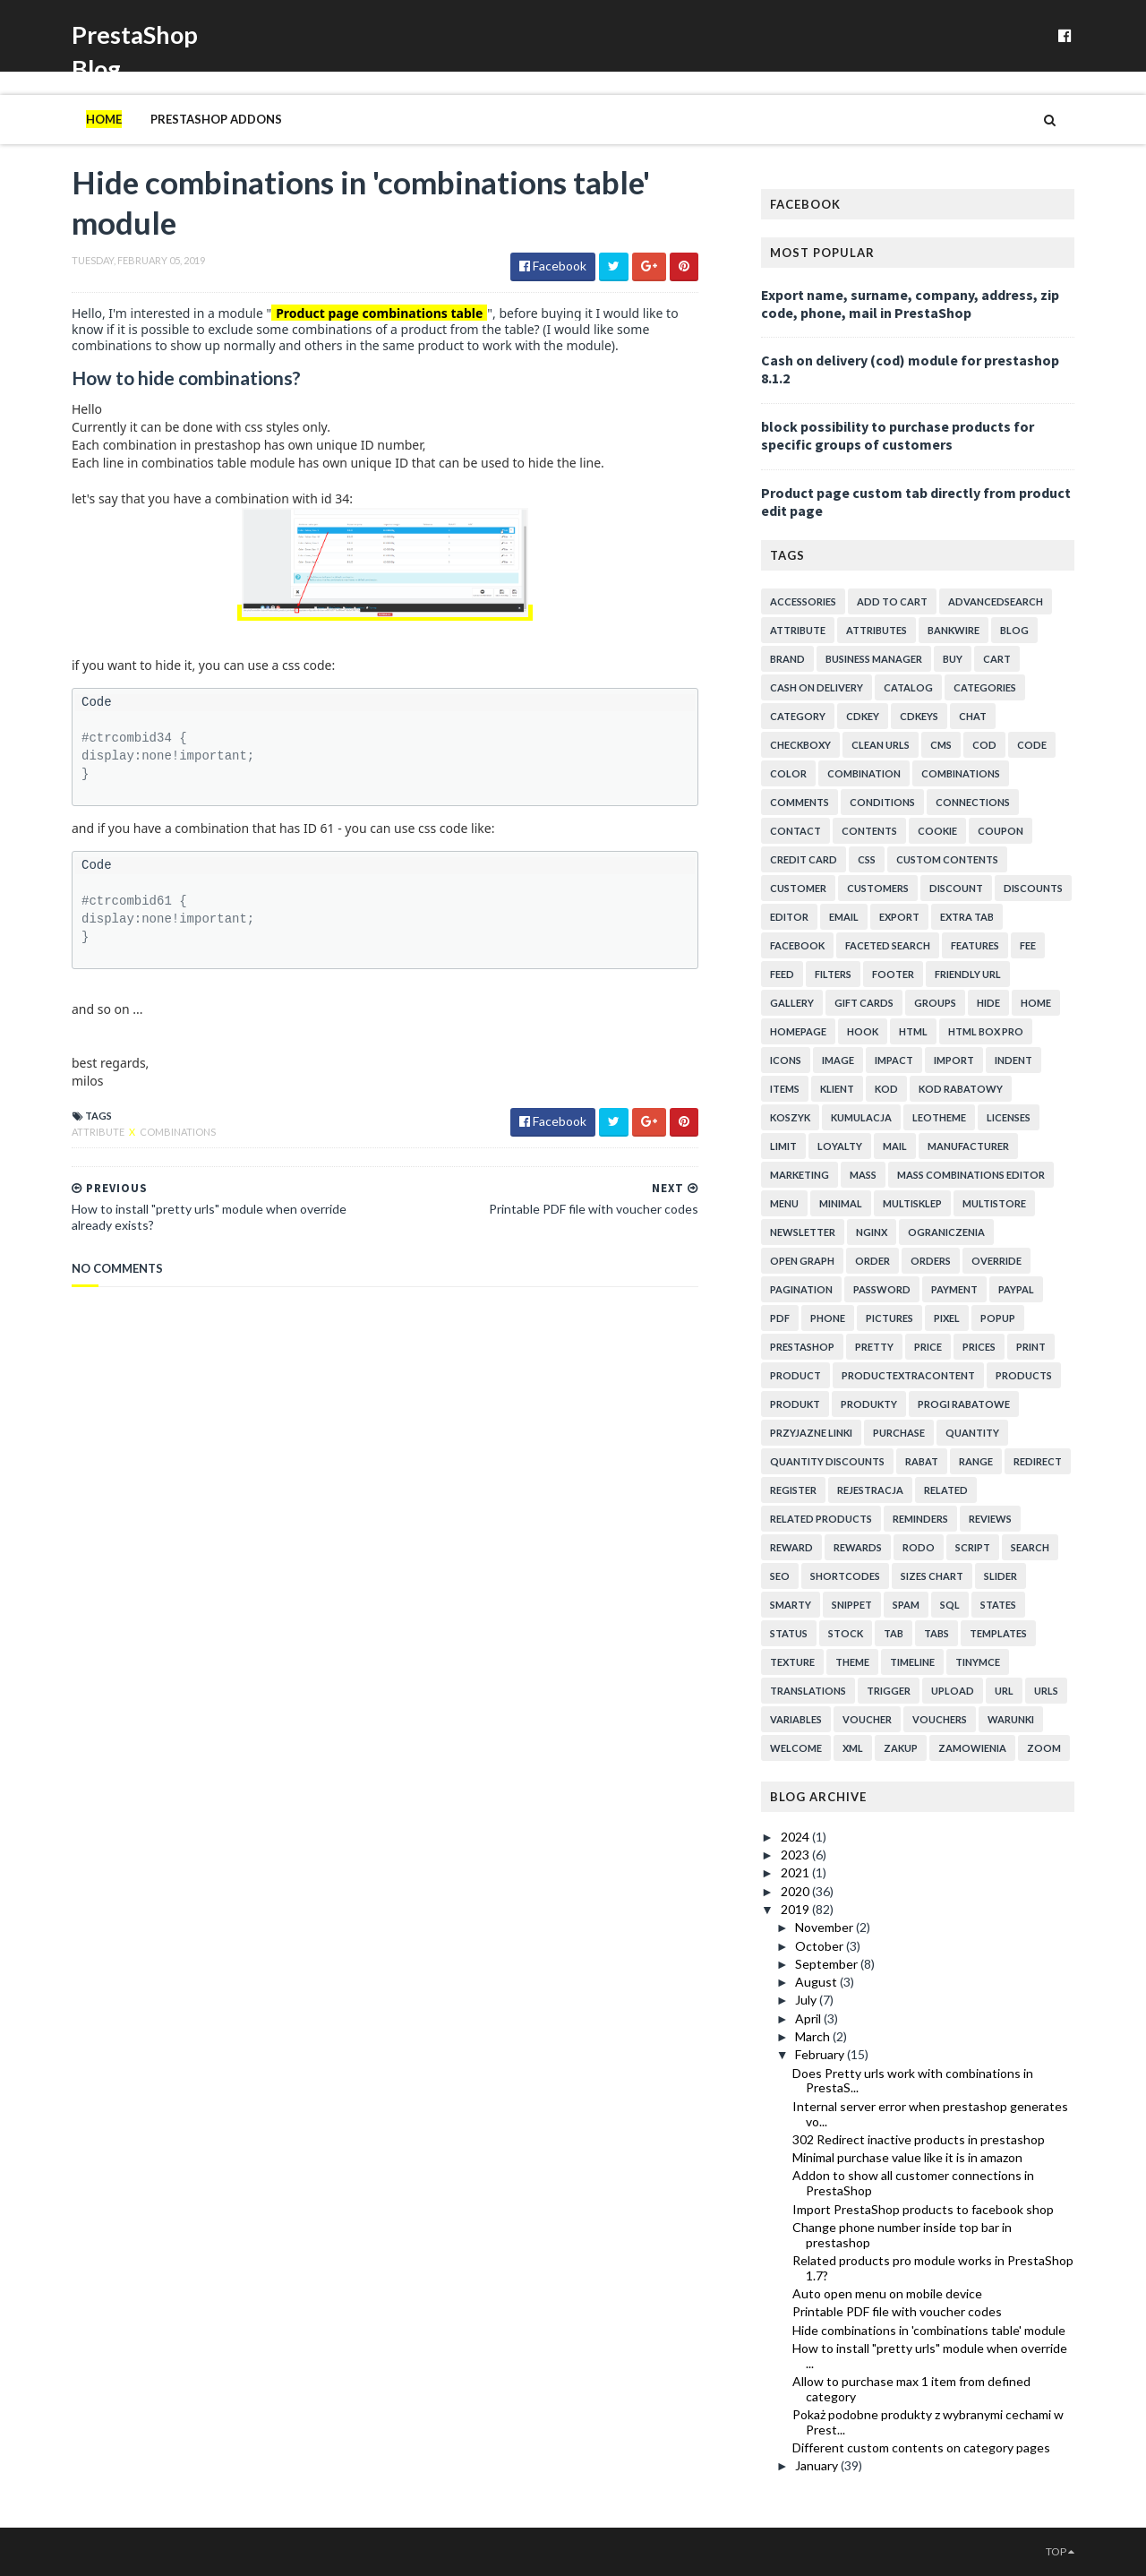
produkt (795, 1404)
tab (893, 1633)
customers (878, 888)
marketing (799, 1175)
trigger (889, 1690)
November (825, 1927)
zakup (901, 1748)
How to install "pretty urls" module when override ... (929, 2355)
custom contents (947, 859)
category (797, 716)
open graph (802, 1261)
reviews (990, 1518)
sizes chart (932, 1576)
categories (985, 687)
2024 (796, 1836)
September (827, 1963)
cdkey (862, 716)
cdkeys (919, 716)
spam (906, 1604)
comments (799, 802)
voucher (867, 1719)
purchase (899, 1432)
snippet (852, 1604)
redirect (1037, 1461)
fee (1028, 945)
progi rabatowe (964, 1404)
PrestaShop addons (216, 119)
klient (837, 1089)
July (807, 1999)
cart (997, 659)
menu (784, 1203)
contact (795, 831)
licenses (1009, 1117)
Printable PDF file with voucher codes (897, 2311)
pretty (874, 1346)
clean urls (880, 745)
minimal (840, 1203)
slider (1000, 1576)
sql (950, 1604)
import (954, 1060)
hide (988, 1003)
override (996, 1261)
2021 (796, 1872)
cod (984, 745)
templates (998, 1633)
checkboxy (800, 745)
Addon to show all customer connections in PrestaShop (913, 2183)
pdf (780, 1318)
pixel (947, 1318)
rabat (921, 1461)
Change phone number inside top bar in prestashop (902, 2235)
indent (1013, 1060)
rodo (918, 1547)
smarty (790, 1604)
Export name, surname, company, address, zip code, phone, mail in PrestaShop (910, 304)
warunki (1011, 1719)
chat (973, 716)
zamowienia (972, 1748)
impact (894, 1060)
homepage (798, 1031)
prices (979, 1346)
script (972, 1547)
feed (782, 974)
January (818, 2465)
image (838, 1060)
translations (808, 1690)
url (1004, 1690)
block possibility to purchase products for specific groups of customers (897, 435)
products (1024, 1375)
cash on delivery (816, 687)
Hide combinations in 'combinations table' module (928, 2330)
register (793, 1490)
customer (798, 888)
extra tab (967, 917)
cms (941, 745)
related (946, 1490)
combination (864, 773)
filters (833, 974)
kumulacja (861, 1117)
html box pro (985, 1031)
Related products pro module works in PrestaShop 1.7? (932, 2268)
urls (1046, 1690)
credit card (803, 859)
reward (791, 1547)
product (795, 1375)
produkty (869, 1404)
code (1032, 745)
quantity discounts (827, 1461)
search (1030, 1547)
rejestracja (870, 1490)
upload (952, 1690)
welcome (796, 1748)
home (1036, 1003)
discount (956, 888)
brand (787, 659)
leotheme (939, 1117)
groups (935, 1003)
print (1031, 1346)
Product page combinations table (379, 313)
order (872, 1261)
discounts (1033, 888)
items (785, 1089)
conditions (882, 802)
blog (1014, 630)
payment (954, 1289)
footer (893, 974)
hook (862, 1031)
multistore (994, 1203)
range (976, 1461)
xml (852, 1748)
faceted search (887, 945)
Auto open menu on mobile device (887, 2293)
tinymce (977, 1662)
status (789, 1633)
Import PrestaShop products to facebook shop (923, 2209)
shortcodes (845, 1576)
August (817, 1981)
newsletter (802, 1232)
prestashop (802, 1346)
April (809, 2018)
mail (895, 1146)
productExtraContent (908, 1375)
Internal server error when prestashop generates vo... (930, 2114)
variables (796, 1719)
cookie (937, 831)
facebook (797, 945)
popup (997, 1318)
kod (886, 1089)
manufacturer (968, 1146)
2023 (796, 1854)
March (814, 2036)
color (788, 773)
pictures (889, 1318)
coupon (1000, 831)
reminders (920, 1518)
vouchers (939, 1719)
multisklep (912, 1203)
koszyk (790, 1117)
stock (845, 1633)
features (975, 945)
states (998, 1604)
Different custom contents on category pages (921, 2447)
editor (789, 917)
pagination (801, 1289)
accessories (803, 601)
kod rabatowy (961, 1089)
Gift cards (864, 1003)
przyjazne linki (811, 1432)
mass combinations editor (971, 1175)
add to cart (892, 601)
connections (973, 802)
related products (821, 1518)
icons (785, 1060)
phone (827, 1318)
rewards (858, 1547)
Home (104, 119)
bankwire (953, 630)
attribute (99, 1132)
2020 (796, 1891)
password (882, 1289)
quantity (972, 1432)
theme (852, 1662)
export (899, 917)
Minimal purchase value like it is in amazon (907, 2157)
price (928, 1346)
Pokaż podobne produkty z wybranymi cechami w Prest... (928, 2422)
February (821, 2054)
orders (931, 1261)
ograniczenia (946, 1232)
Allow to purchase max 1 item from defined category (911, 2389)
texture (792, 1662)
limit (783, 1146)
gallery (792, 1003)
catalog (908, 687)
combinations (178, 1132)
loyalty (839, 1146)
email (844, 917)
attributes (876, 630)
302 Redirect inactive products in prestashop (918, 2139)
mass (863, 1175)
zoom (1044, 1748)
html (913, 1031)
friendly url (968, 974)
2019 (796, 1909)
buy (952, 659)
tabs (936, 1633)
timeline (912, 1662)
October (820, 1945)
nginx (871, 1232)
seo (780, 1576)
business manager (873, 659)
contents (869, 831)
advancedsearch (995, 601)
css (867, 859)
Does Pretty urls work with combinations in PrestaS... (912, 2080)
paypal (1016, 1289)
